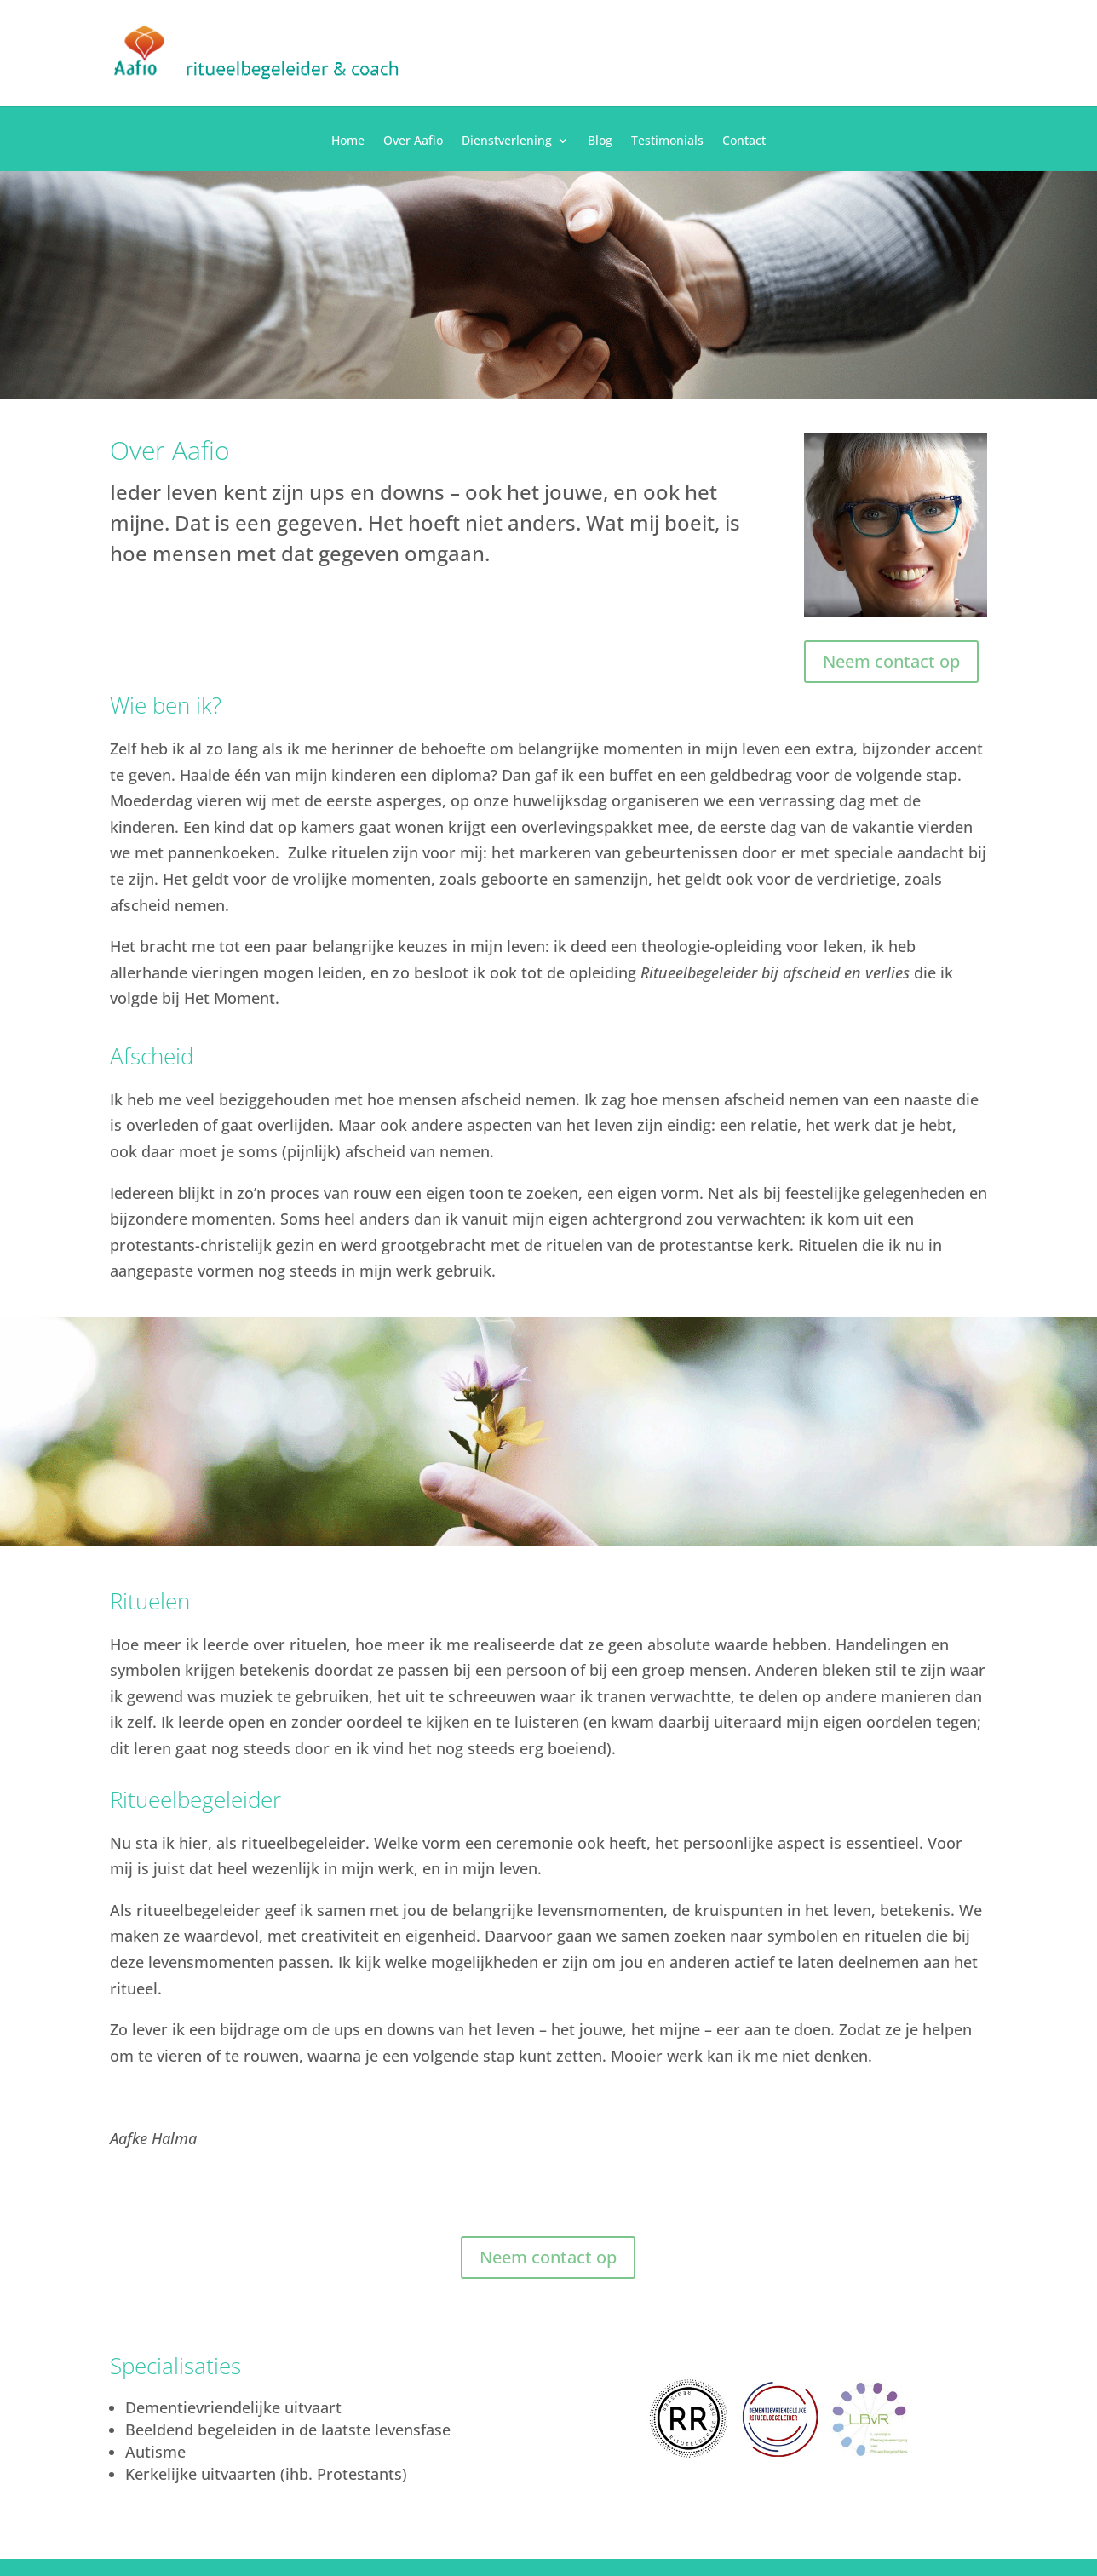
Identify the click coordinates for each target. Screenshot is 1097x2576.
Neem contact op (891, 661)
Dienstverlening (507, 141)
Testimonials (667, 141)
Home (348, 141)
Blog (600, 141)
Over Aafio (413, 141)
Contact (744, 141)
